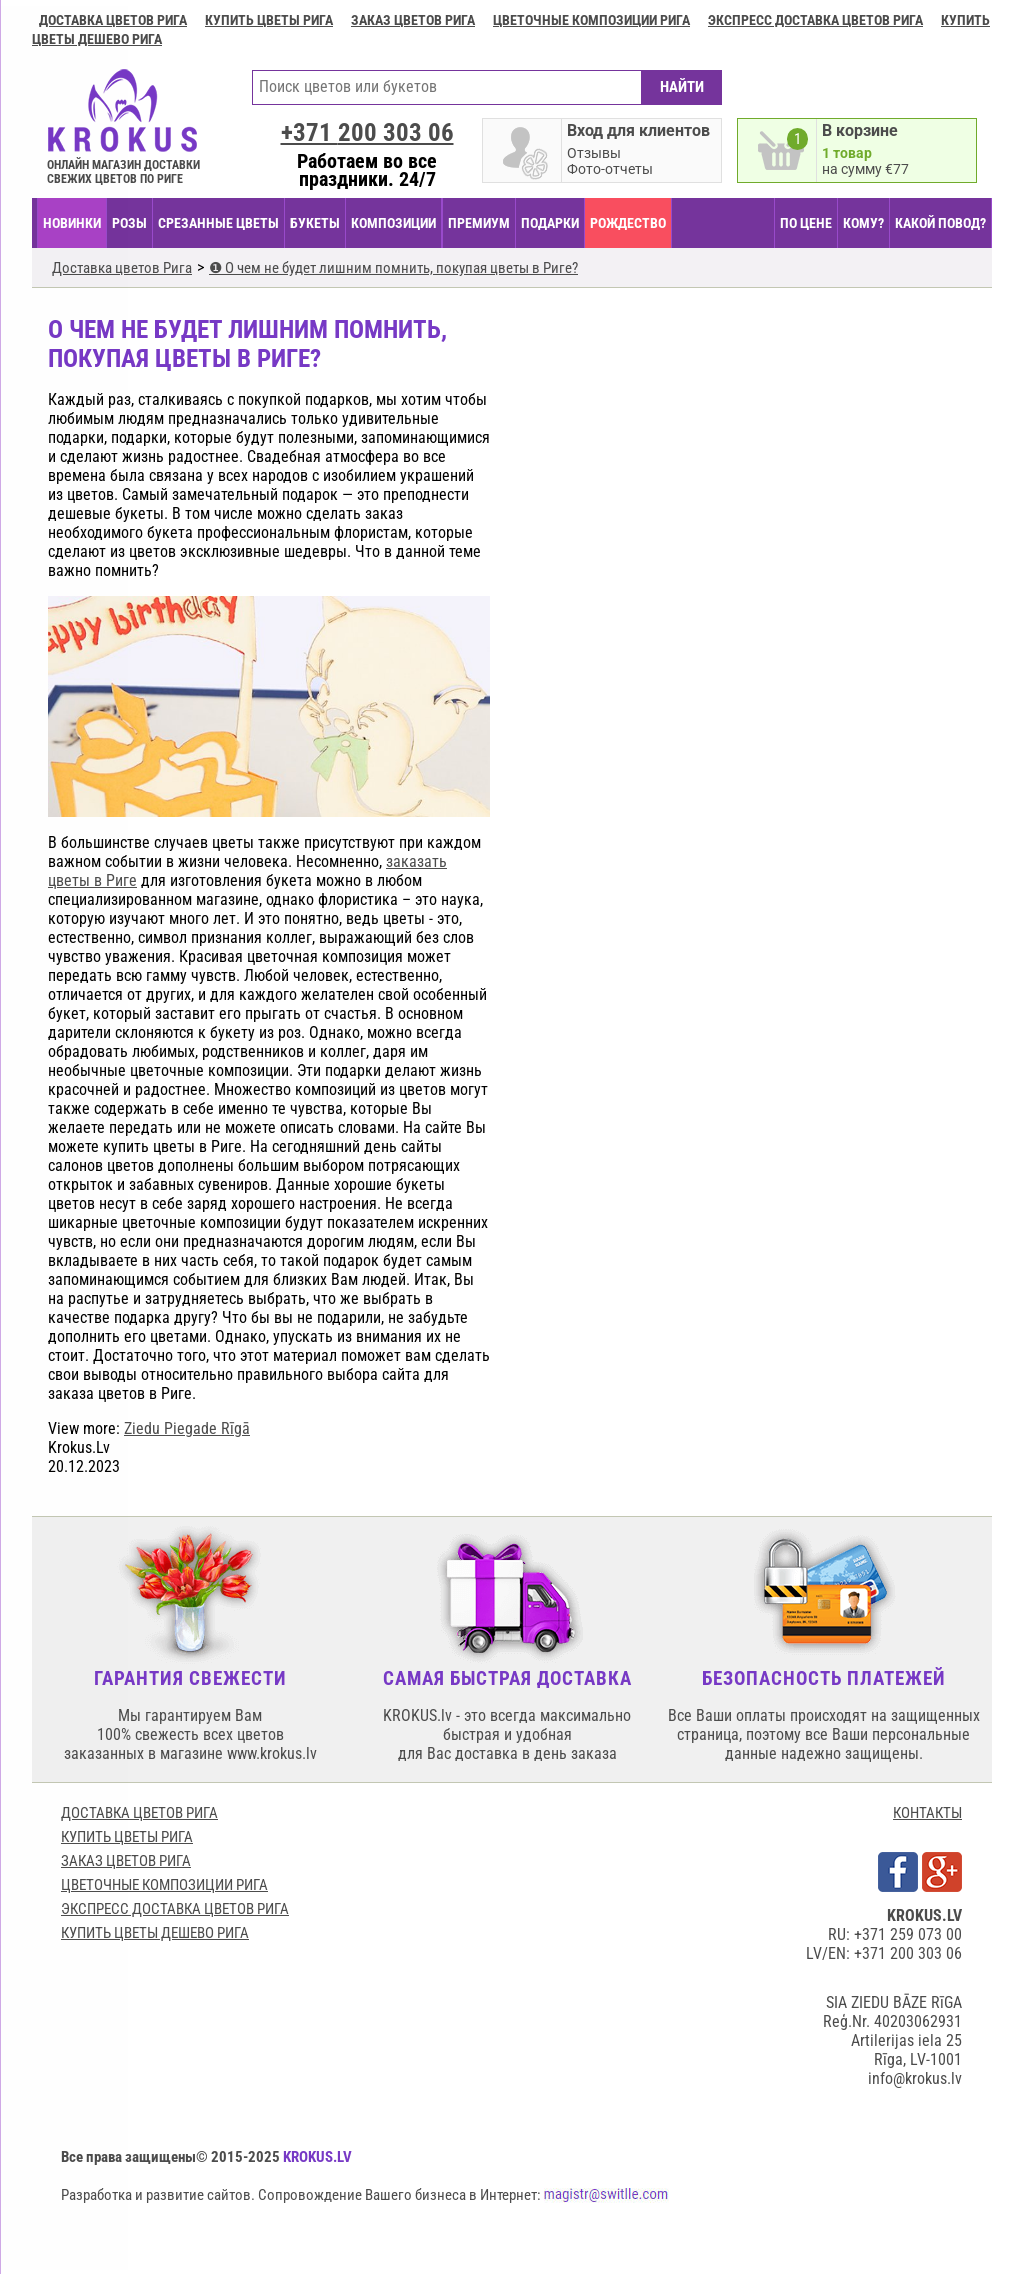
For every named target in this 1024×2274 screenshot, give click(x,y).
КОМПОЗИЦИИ (393, 223)
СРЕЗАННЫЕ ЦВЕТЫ (218, 223)
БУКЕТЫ (315, 223)
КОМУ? (863, 223)
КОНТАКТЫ (927, 1813)
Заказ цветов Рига (413, 20)
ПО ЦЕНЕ (806, 223)
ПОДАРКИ (550, 223)
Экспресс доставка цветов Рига (815, 20)
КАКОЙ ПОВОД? (940, 223)
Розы (129, 223)
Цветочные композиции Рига (591, 20)
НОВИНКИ (72, 223)
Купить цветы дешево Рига (155, 1933)
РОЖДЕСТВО (628, 223)
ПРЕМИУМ (479, 223)
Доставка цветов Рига (113, 20)
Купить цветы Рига (269, 20)
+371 (367, 132)
